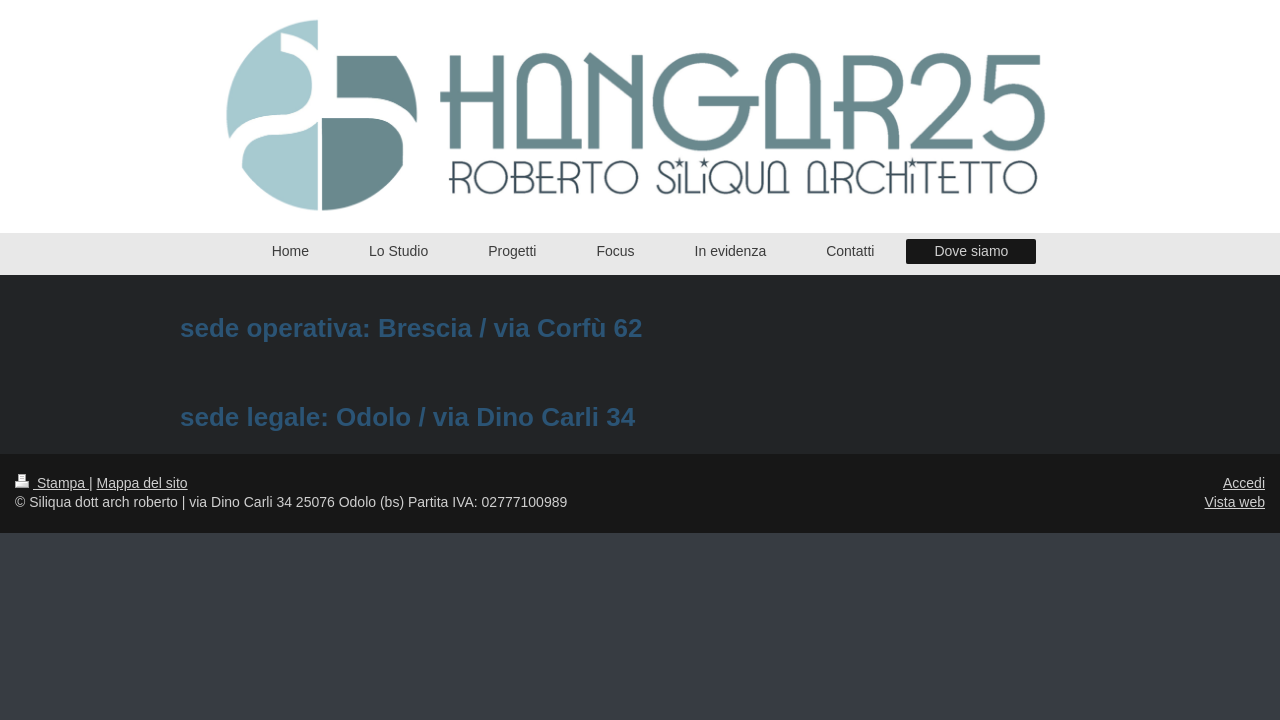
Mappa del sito (142, 483)
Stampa (52, 483)
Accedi (1244, 483)
